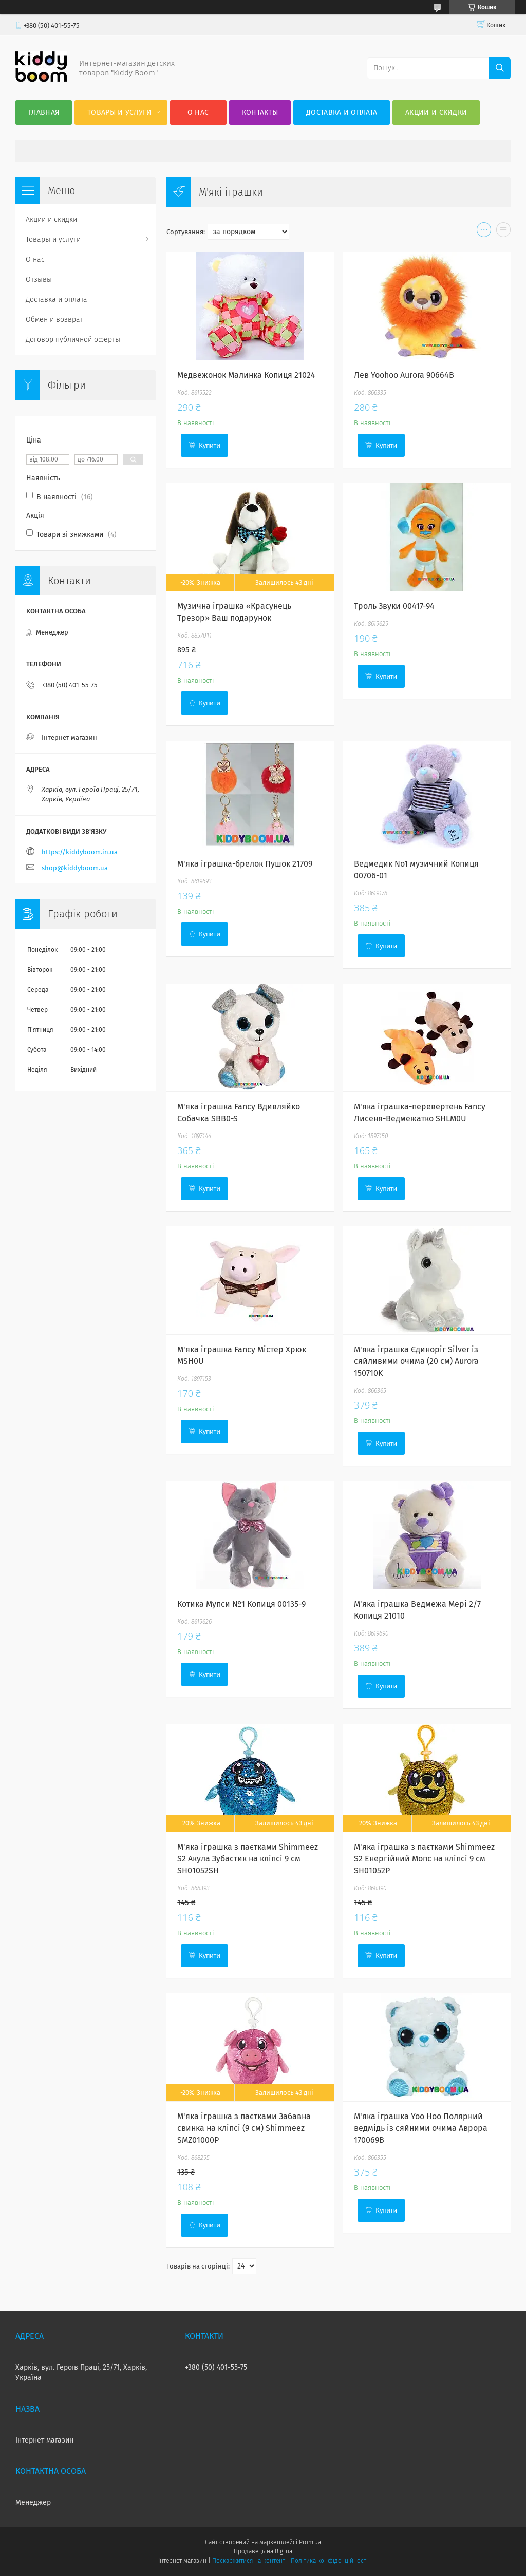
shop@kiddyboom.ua (75, 868)
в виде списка (503, 232)
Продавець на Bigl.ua (263, 2551)
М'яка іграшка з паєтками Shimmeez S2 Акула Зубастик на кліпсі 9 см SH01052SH (247, 1858)
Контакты (260, 112)
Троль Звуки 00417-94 (394, 606)
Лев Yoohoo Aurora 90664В (404, 375)
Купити (209, 445)
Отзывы (39, 279)
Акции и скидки (436, 112)
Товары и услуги (119, 112)
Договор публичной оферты (73, 339)
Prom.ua (310, 2542)
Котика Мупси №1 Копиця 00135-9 (241, 1604)
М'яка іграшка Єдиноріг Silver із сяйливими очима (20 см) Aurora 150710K (416, 1361)
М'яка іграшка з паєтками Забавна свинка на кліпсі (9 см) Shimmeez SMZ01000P (244, 2128)
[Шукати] (500, 68)
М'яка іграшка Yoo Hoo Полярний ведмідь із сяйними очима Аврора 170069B (420, 2128)
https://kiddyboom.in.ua (80, 852)
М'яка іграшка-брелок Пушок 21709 (244, 864)
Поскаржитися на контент (248, 2560)
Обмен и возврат (54, 319)
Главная (43, 112)
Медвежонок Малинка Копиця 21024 (246, 375)
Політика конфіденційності (329, 2560)
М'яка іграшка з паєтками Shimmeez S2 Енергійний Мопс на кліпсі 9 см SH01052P (424, 1858)
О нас (198, 112)
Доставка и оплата (341, 112)
